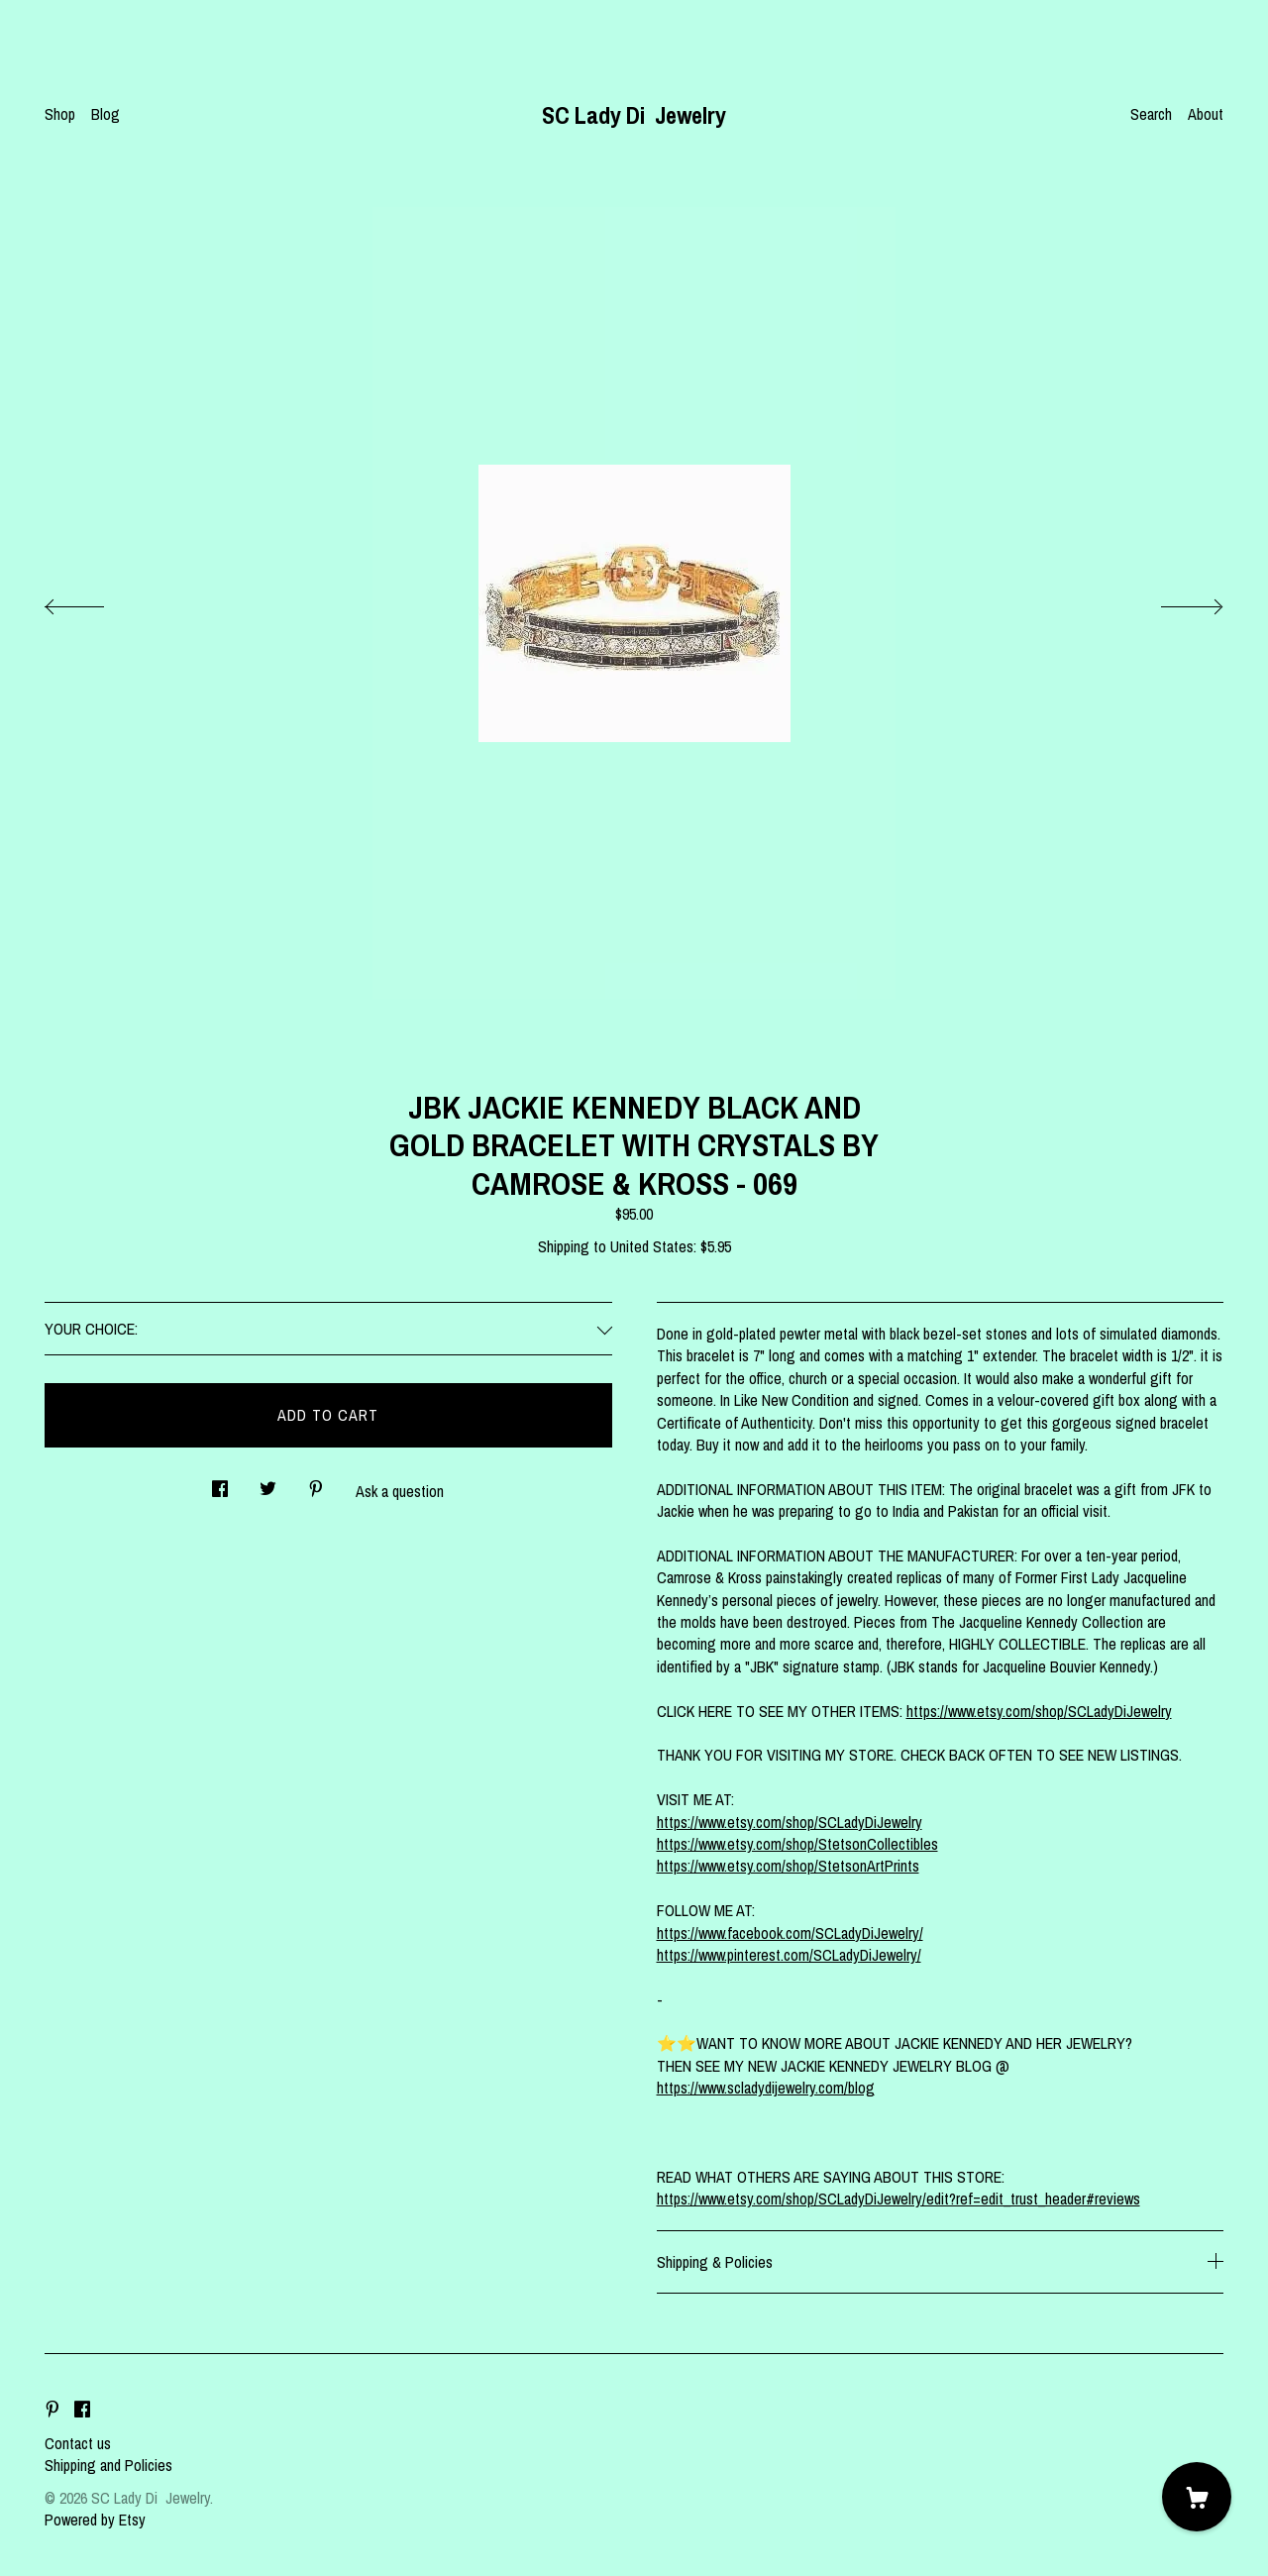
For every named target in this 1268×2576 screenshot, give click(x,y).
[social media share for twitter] (268, 1483)
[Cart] (1196, 2496)
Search (1151, 114)
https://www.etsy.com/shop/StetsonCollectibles (797, 1844)
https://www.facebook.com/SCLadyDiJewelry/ (790, 1933)
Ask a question (400, 1491)
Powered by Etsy (95, 2519)
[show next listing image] (1173, 601)
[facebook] (82, 2409)
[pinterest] (52, 2409)
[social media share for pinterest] (316, 1483)
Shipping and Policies (108, 2465)
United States (651, 1246)
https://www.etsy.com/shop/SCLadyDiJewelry (1039, 1711)
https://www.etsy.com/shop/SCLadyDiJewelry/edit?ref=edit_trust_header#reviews (898, 2198)
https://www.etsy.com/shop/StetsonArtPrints (788, 1866)
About (1205, 114)
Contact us (78, 2443)
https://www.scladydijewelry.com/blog (766, 2087)
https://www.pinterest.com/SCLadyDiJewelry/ (789, 1955)
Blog (105, 114)
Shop (60, 114)
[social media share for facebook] (220, 1483)
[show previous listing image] (94, 601)
